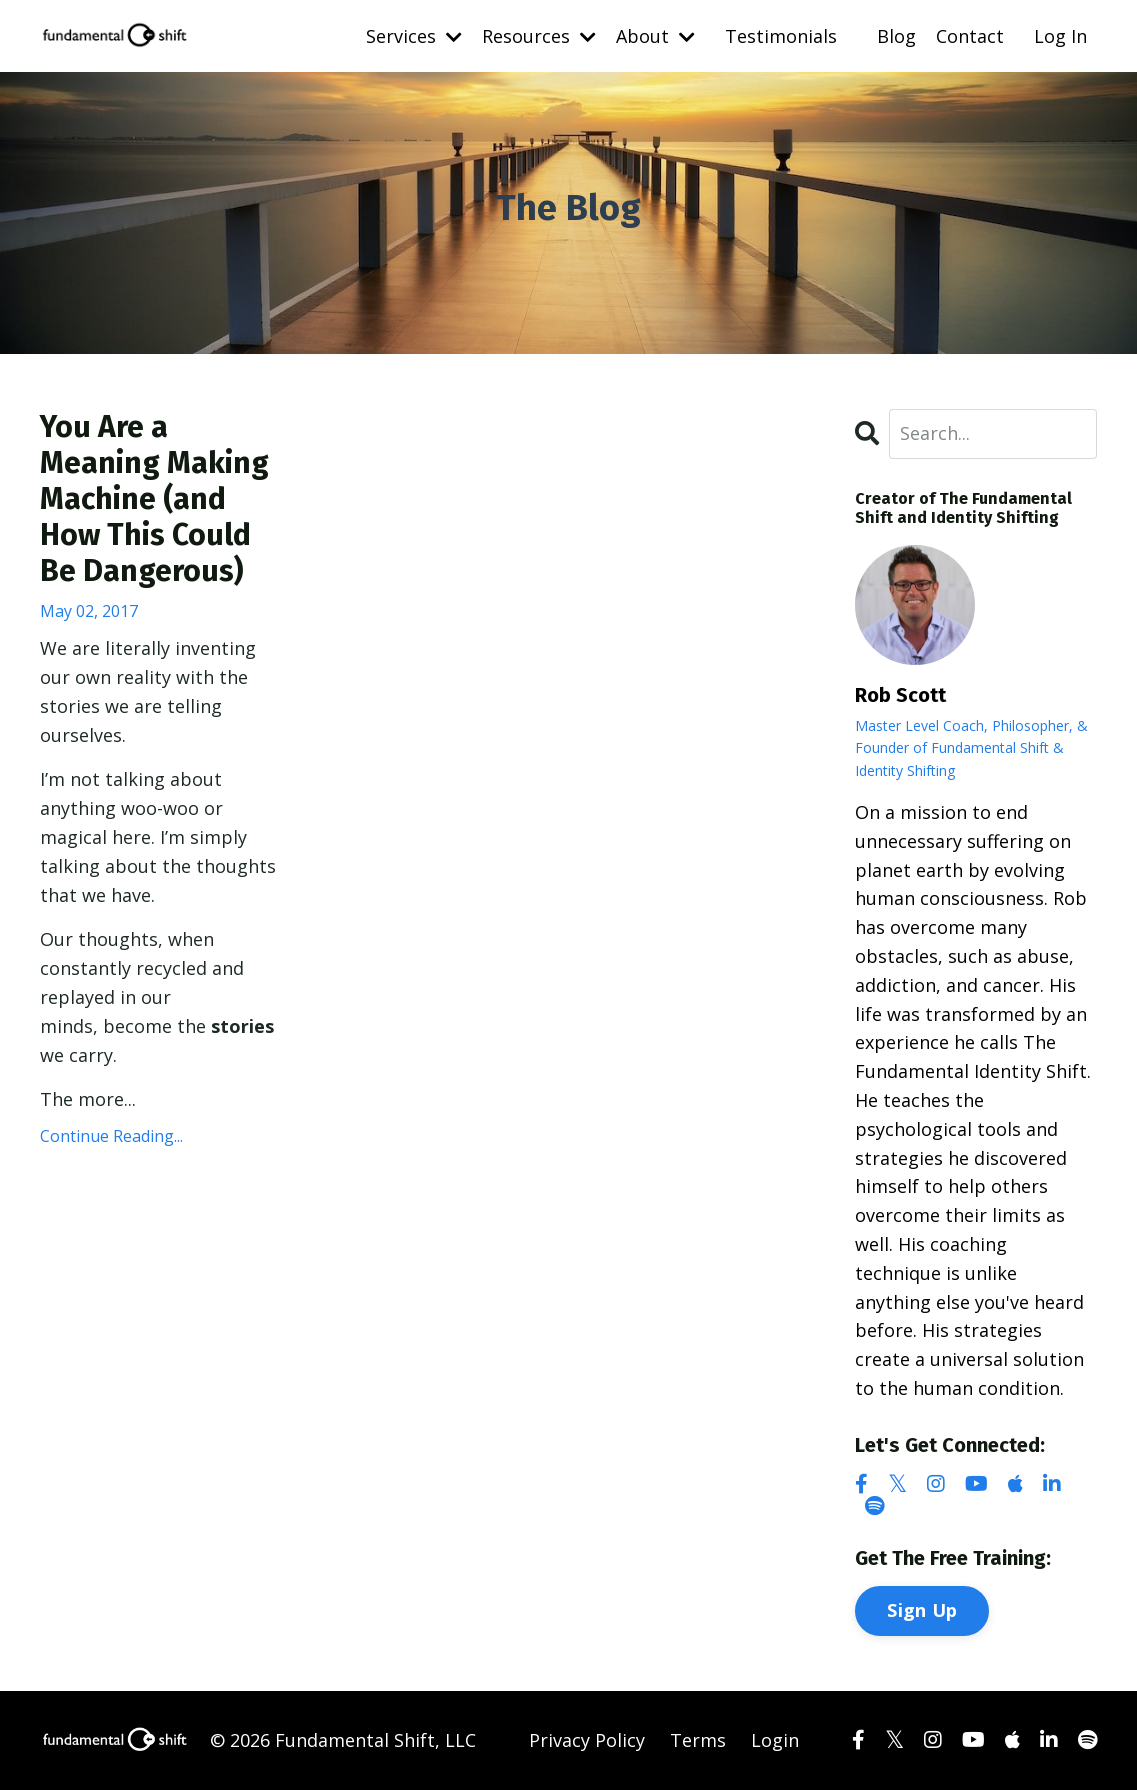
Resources (539, 36)
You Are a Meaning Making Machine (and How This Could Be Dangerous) (154, 499)
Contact (970, 36)
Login (775, 1740)
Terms (698, 1740)
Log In (1060, 36)
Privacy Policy (587, 1740)
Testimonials (781, 36)
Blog (896, 36)
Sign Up (922, 1610)
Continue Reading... (111, 1136)
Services (414, 36)
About (655, 36)
